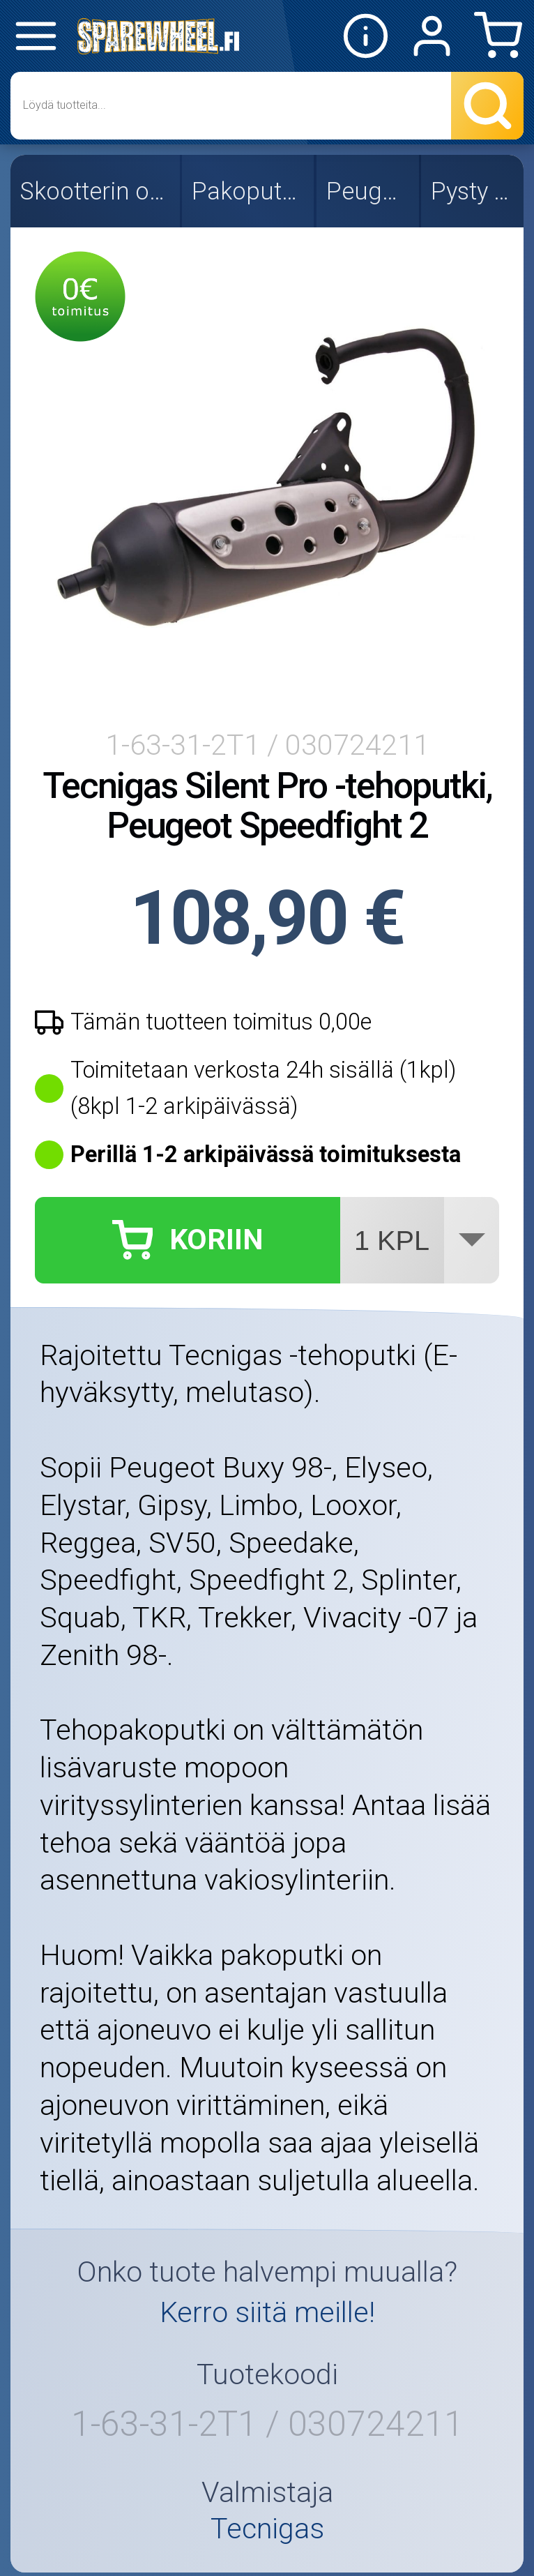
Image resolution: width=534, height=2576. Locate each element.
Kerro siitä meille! (267, 2312)
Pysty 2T (474, 191)
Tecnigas (267, 2529)
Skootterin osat (96, 191)
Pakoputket (249, 191)
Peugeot (369, 191)
